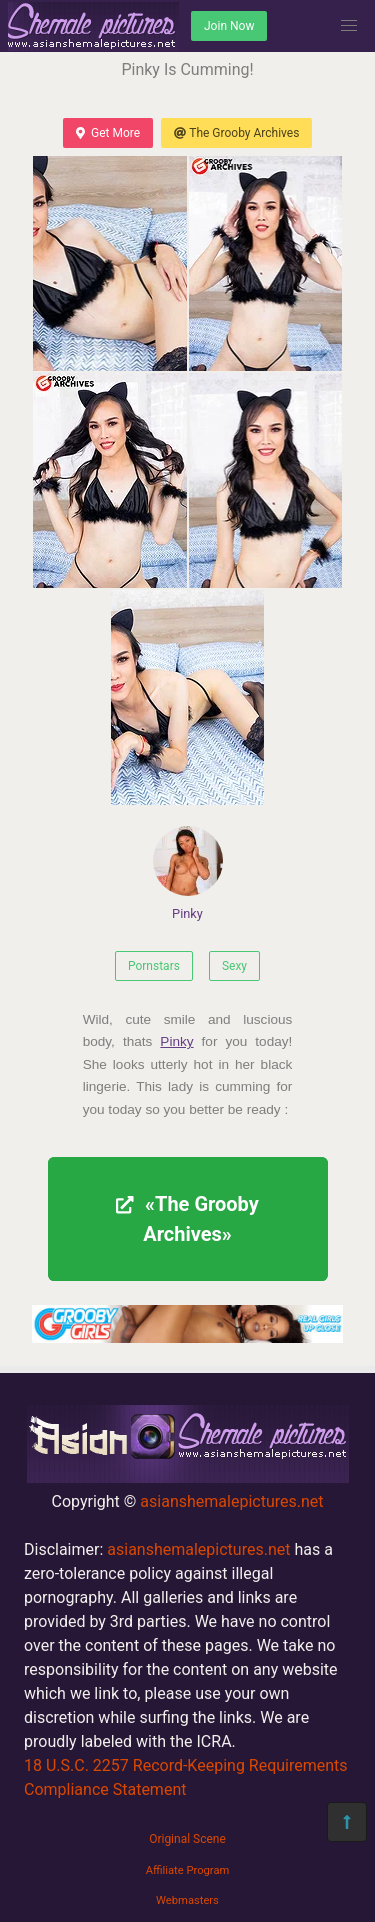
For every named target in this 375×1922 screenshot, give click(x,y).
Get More (108, 133)
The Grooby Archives (236, 133)
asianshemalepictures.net (231, 1501)
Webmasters (187, 1900)
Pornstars (154, 966)
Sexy (234, 966)
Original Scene (187, 1839)
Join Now (229, 26)
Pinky (188, 873)
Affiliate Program (188, 1870)
